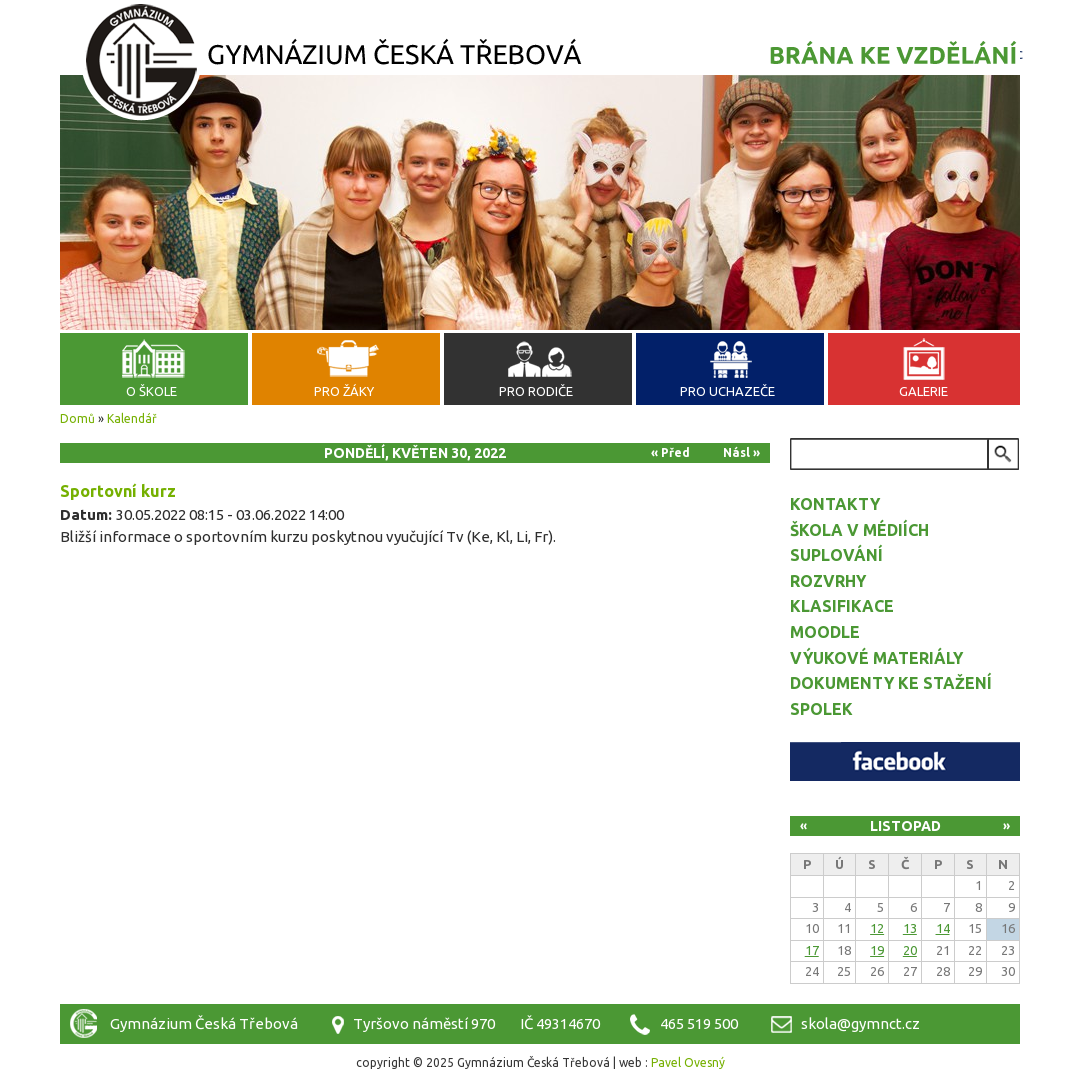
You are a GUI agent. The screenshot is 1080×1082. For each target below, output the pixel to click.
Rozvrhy (828, 581)
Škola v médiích (859, 530)
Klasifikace (842, 606)
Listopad (905, 826)
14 (943, 928)
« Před (670, 452)
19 (877, 950)
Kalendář (132, 418)
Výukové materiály (876, 658)
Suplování (836, 555)
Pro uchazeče (727, 391)
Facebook (905, 761)
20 (910, 950)
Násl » (741, 452)
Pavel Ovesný (688, 1062)
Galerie (923, 391)
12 (877, 928)
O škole (151, 391)
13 (910, 928)
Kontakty (835, 504)
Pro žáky (344, 391)
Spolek (821, 709)
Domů (77, 418)
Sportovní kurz (118, 491)
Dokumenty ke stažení (891, 683)
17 (812, 950)
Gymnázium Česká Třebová (540, 65)
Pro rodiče (536, 391)
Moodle (825, 632)
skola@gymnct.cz (860, 1023)
